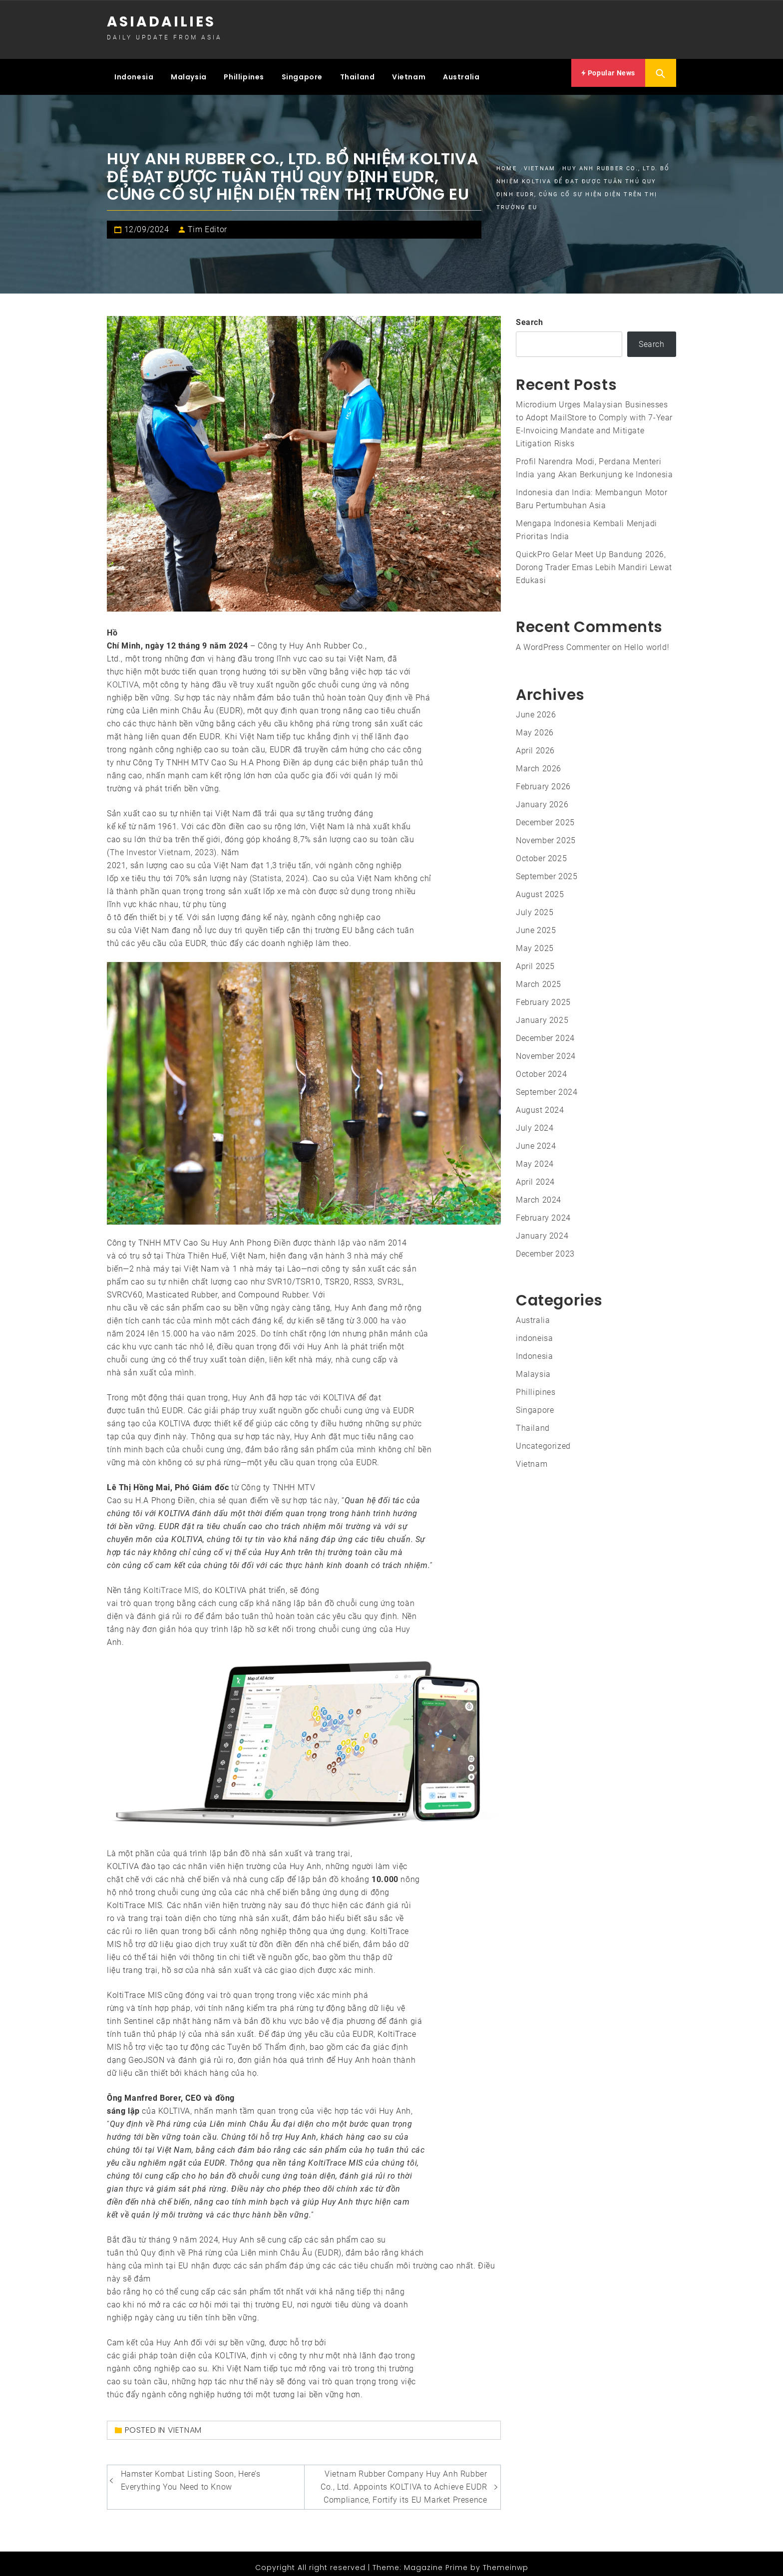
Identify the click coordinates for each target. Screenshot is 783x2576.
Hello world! (646, 639)
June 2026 (536, 706)
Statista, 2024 (278, 870)
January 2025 (542, 1012)
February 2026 (543, 778)
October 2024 (541, 1066)
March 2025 (538, 976)
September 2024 (546, 1084)
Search (529, 314)
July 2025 (534, 904)
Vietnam (408, 73)
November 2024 (546, 1048)
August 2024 (540, 1102)
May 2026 (535, 724)
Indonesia (133, 73)
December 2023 (545, 1246)
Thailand (357, 73)
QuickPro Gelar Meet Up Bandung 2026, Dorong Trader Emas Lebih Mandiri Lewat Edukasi (594, 559)
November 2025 (546, 832)
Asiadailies (161, 21)
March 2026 (538, 760)
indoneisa (534, 1330)
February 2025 (543, 994)
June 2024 (536, 1138)
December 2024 (545, 1030)
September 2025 (546, 868)
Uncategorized (543, 1438)
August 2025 (540, 886)
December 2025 (545, 814)
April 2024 (535, 1174)
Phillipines (244, 73)
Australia (461, 73)
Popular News (608, 73)
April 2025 (535, 958)
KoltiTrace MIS (170, 1582)
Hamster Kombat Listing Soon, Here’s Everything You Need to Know (191, 2472)
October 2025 (541, 850)
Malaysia (189, 73)
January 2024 (542, 1228)
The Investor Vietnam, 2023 (162, 844)
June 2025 (536, 922)
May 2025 (535, 940)
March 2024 (538, 1192)
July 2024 (534, 1120)
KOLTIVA (123, 676)
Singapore (302, 73)
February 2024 (543, 1210)
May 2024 (535, 1156)
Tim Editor (207, 221)
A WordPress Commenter (563, 639)
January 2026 (542, 796)
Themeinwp (505, 2560)
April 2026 (535, 742)
